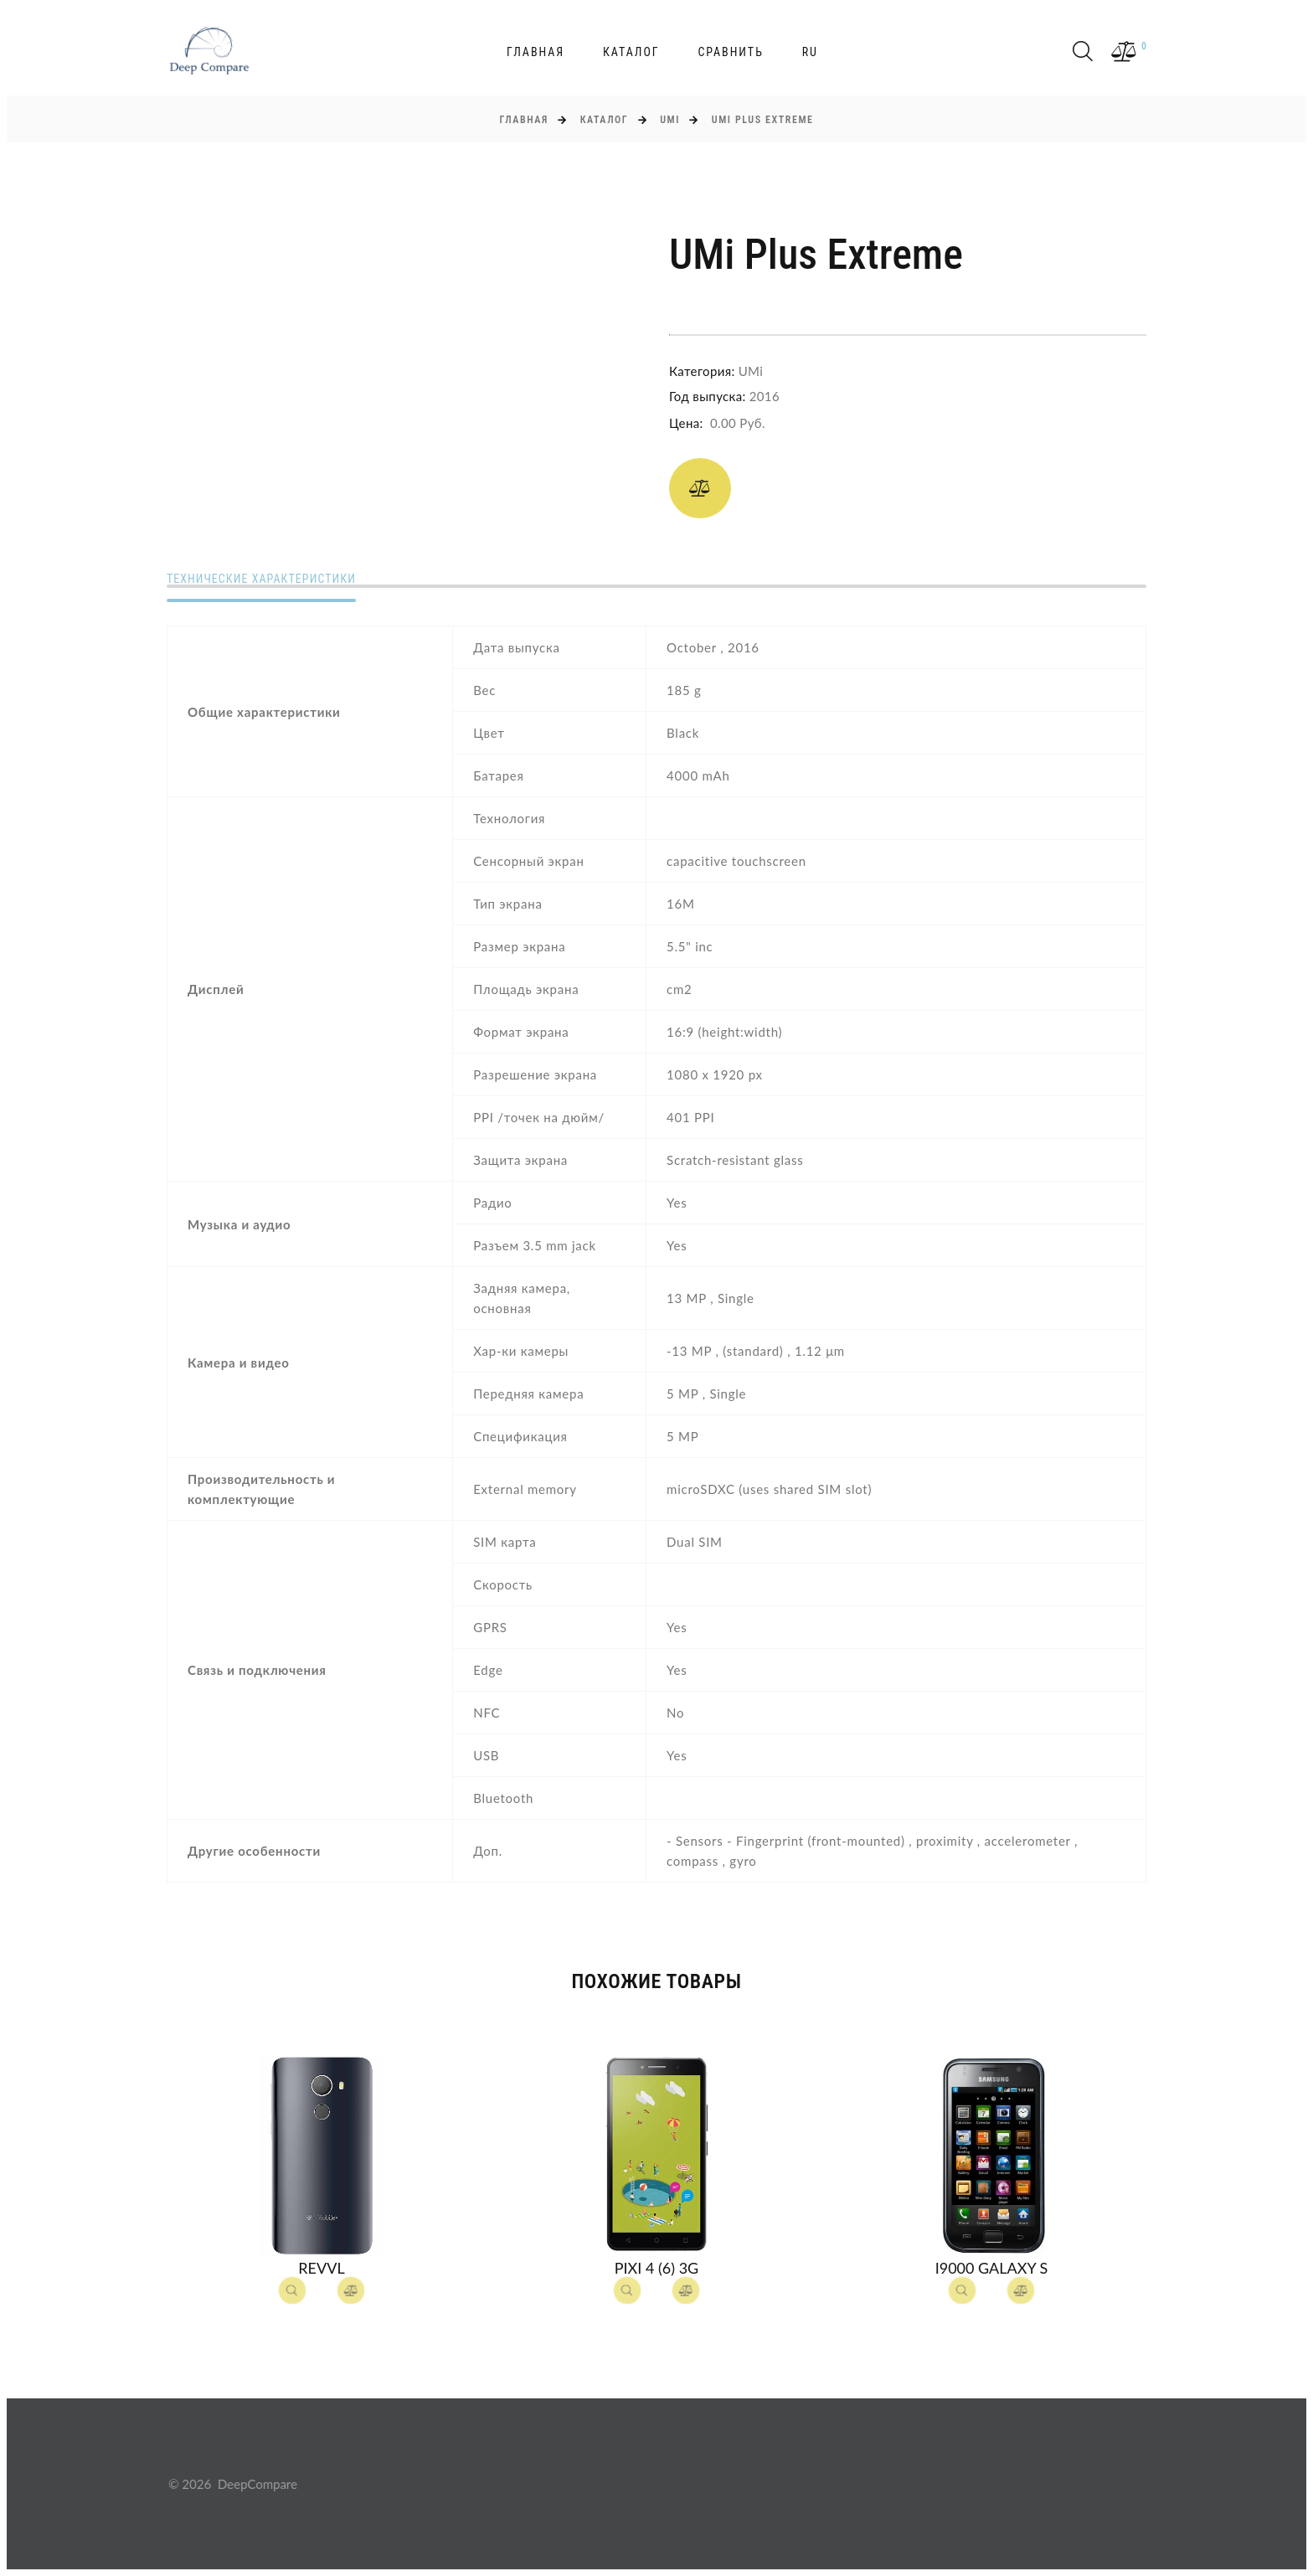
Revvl (321, 2268)
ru (810, 52)
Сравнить (730, 52)
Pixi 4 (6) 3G (656, 2268)
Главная (535, 52)
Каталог (631, 52)
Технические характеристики (261, 578)
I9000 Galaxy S (991, 2268)
